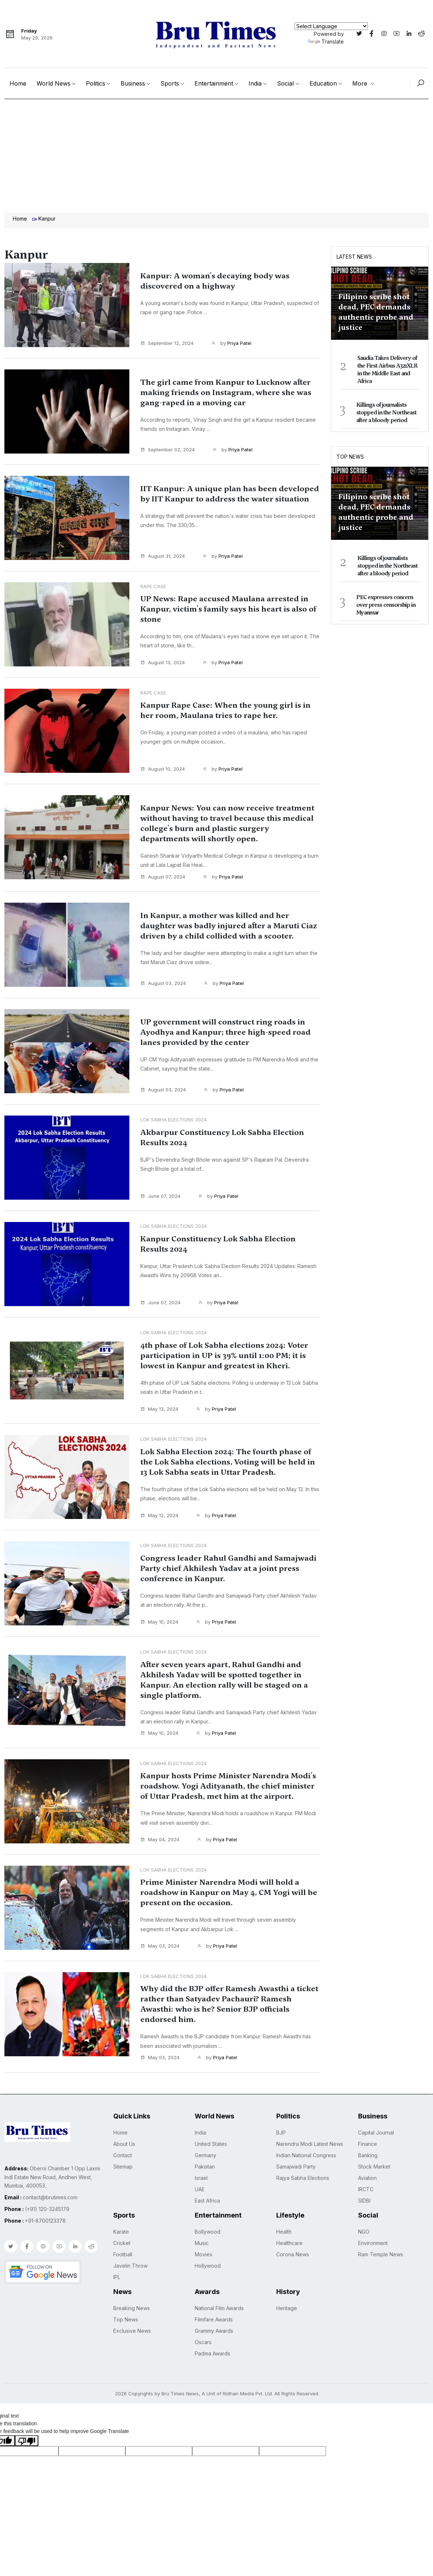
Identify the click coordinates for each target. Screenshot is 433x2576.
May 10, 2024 (159, 1644)
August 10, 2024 (162, 770)
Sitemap (123, 2194)
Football (122, 2282)
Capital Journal (376, 2160)
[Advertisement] (216, 154)
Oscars (203, 2370)
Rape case (153, 587)
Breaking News (131, 2336)
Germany (205, 2183)
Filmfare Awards (214, 2347)
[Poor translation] (26, 2468)
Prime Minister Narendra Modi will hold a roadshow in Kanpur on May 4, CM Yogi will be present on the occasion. (229, 1920)
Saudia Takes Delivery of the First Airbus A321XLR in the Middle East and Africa (387, 369)
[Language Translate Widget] (331, 26)
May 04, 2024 (159, 1867)
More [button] (360, 83)
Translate (326, 41)
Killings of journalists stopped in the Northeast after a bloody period (386, 412)
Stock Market (374, 2194)
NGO (363, 2259)
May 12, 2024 (159, 1538)
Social (285, 83)
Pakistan (205, 2194)
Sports (169, 83)
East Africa (207, 2228)
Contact (122, 2183)
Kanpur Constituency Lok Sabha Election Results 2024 (229, 1256)
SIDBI (364, 2228)
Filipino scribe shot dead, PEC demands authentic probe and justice (375, 312)
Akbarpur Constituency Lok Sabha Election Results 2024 (214, 1150)
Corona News (292, 2282)
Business (133, 83)
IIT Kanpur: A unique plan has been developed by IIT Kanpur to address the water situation (226, 500)
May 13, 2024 (159, 1426)
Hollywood (208, 2293)
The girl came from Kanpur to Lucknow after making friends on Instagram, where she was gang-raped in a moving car (226, 397)
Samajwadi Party (296, 2194)
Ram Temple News (380, 2282)
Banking (367, 2183)
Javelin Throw (130, 2293)
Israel (201, 2206)
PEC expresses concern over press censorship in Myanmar (385, 605)
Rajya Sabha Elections (302, 2206)
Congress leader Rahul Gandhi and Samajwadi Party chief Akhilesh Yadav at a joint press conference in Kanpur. (229, 1591)
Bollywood (207, 2259)
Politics (95, 83)
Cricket (121, 2271)
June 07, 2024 (160, 1208)
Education (323, 83)
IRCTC (365, 2217)
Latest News (354, 256)
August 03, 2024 (163, 996)
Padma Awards (212, 2381)
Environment (373, 2271)
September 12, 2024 (167, 343)
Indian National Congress (306, 2183)
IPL (116, 2305)
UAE (200, 2217)
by (231, 343)
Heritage (286, 2336)
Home (18, 83)
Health (284, 2259)
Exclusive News (132, 2358)
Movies (203, 2282)
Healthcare (289, 2271)
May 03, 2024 (159, 1974)
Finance (367, 2172)
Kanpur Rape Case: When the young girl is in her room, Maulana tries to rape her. (228, 712)
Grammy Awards (214, 2358)
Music (202, 2271)
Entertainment (213, 83)
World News (54, 83)
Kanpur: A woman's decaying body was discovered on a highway (225, 281)
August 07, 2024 (162, 888)
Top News (350, 457)
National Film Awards (219, 2336)
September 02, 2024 (167, 451)
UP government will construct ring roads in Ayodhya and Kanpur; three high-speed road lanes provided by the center (229, 1045)
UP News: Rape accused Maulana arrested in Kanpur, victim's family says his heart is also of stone (226, 610)
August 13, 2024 (162, 664)
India (255, 83)
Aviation (367, 2206)
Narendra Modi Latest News (309, 2172)
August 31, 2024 (162, 557)
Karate (121, 2259)
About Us (124, 2172)
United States (211, 2172)
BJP (281, 2160)
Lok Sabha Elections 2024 (173, 1132)
